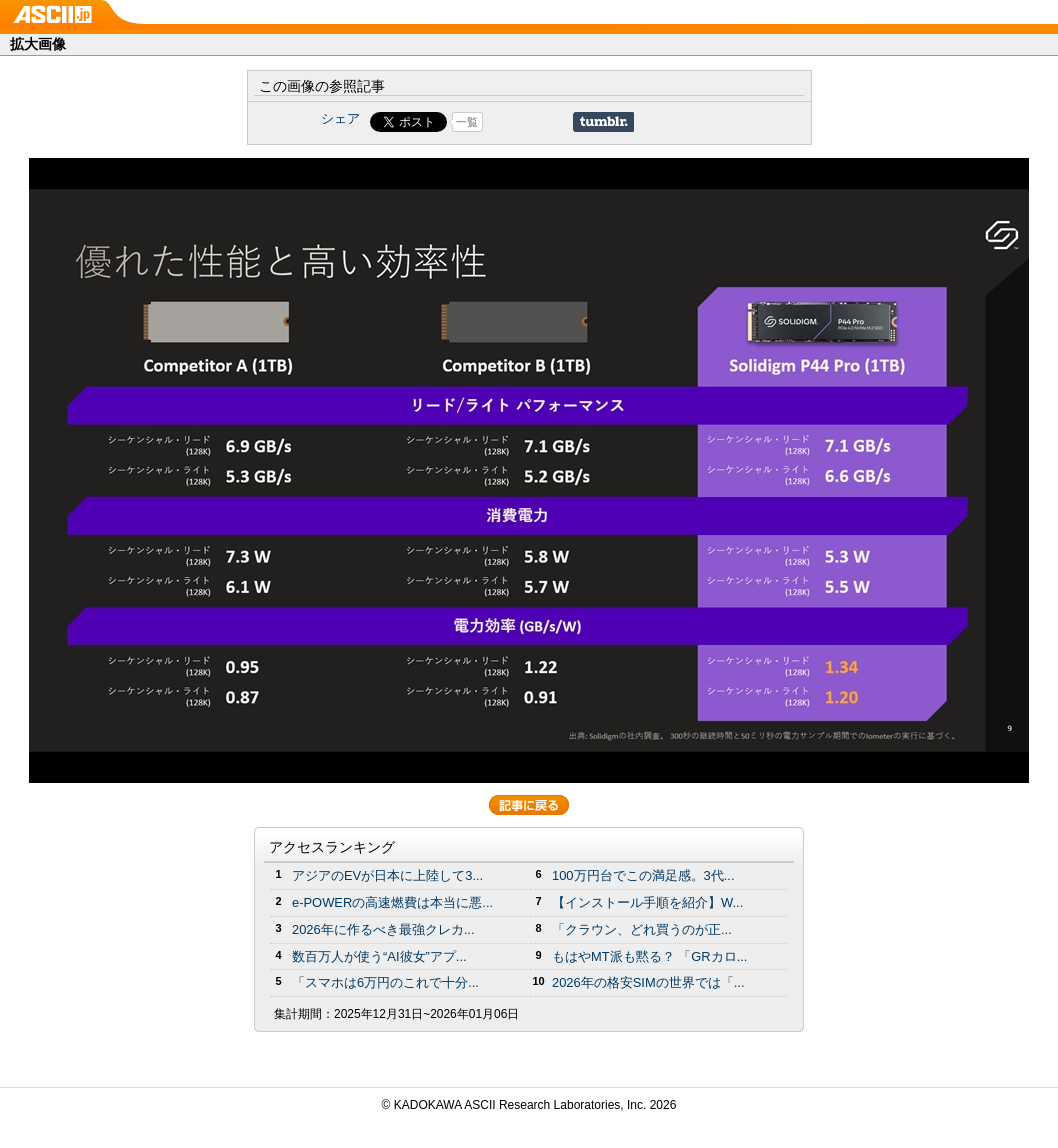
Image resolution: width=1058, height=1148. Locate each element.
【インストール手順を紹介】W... (647, 902)
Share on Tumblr (603, 122)
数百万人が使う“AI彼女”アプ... (379, 956)
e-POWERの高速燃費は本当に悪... (392, 902)
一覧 (467, 122)
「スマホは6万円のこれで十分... (385, 982)
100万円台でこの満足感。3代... (643, 875)
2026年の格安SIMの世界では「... (648, 982)
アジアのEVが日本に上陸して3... (387, 875)
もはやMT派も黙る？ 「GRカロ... (649, 956)
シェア (340, 118)
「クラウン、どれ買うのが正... (642, 929)
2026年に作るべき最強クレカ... (383, 929)
